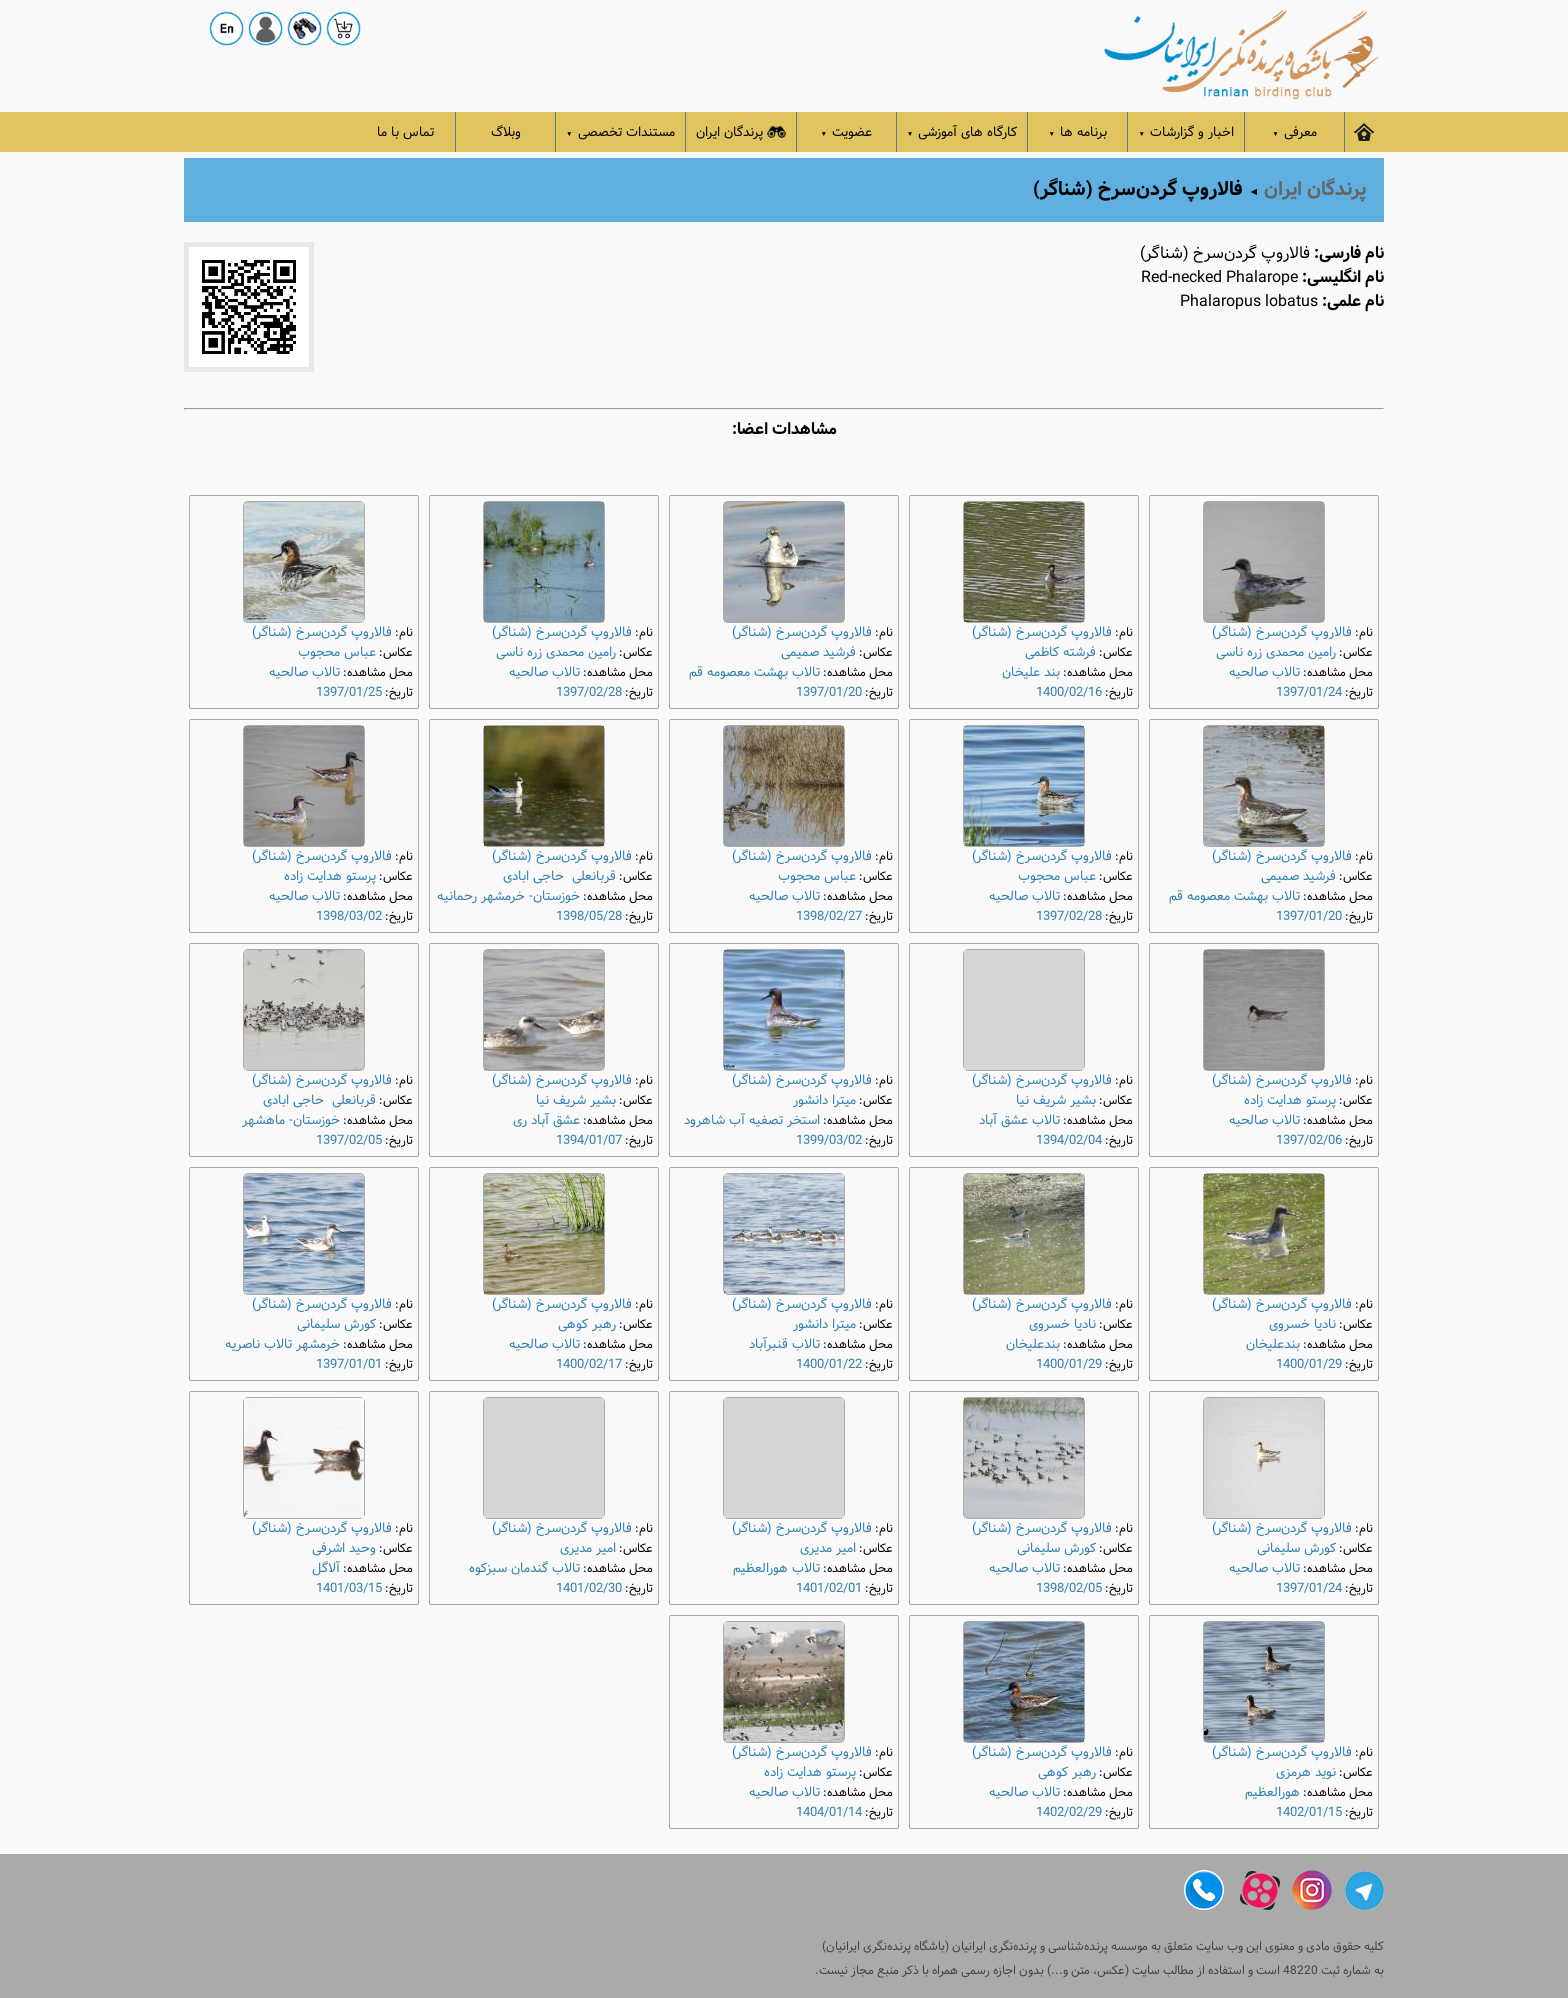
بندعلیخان (1273, 1344)
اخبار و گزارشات (1186, 132)
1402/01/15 (1309, 1812)
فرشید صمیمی (818, 652)
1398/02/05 (1069, 1588)
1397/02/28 (589, 692)
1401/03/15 (349, 1588)
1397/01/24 (1309, 692)
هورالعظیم (1272, 1792)
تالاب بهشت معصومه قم (754, 672)
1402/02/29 (1069, 1812)
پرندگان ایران (741, 132)
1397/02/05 (349, 1140)
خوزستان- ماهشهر (291, 1120)
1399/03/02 (829, 1140)
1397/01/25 (349, 692)
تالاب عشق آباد (1019, 1120)
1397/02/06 (1309, 1140)
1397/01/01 (349, 1364)
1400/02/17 (589, 1364)
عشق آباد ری (546, 1120)
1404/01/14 (829, 1812)
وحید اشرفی (344, 1548)
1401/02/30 (589, 1588)
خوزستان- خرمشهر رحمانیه (508, 896)
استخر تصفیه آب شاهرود (752, 1120)
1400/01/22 (829, 1364)
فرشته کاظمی (1060, 652)
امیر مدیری (828, 1548)
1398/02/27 (829, 916)
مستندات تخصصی (620, 132)
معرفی (1294, 132)
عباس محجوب (337, 652)
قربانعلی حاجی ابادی (559, 876)
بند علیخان (1031, 672)
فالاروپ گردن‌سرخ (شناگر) (1282, 632)
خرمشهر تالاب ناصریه (282, 1344)
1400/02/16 (1069, 692)
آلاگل (326, 1568)
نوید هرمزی (1306, 1772)
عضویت (847, 132)
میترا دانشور (824, 1100)
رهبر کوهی (587, 1324)
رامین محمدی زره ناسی (1276, 652)
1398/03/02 (349, 916)
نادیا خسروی (1302, 1324)
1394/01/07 (589, 1140)
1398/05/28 (589, 916)
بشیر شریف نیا (1056, 1100)
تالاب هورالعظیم (776, 1568)
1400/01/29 (1309, 1364)
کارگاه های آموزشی (962, 132)
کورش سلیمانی (336, 1324)
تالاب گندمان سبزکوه (524, 1568)
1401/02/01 (829, 1588)
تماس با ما (405, 132)
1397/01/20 (829, 692)
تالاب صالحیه (1264, 672)
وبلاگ (506, 132)
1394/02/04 (1069, 1140)
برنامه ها (1078, 132)
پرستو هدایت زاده (330, 876)
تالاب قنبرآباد (784, 1344)
